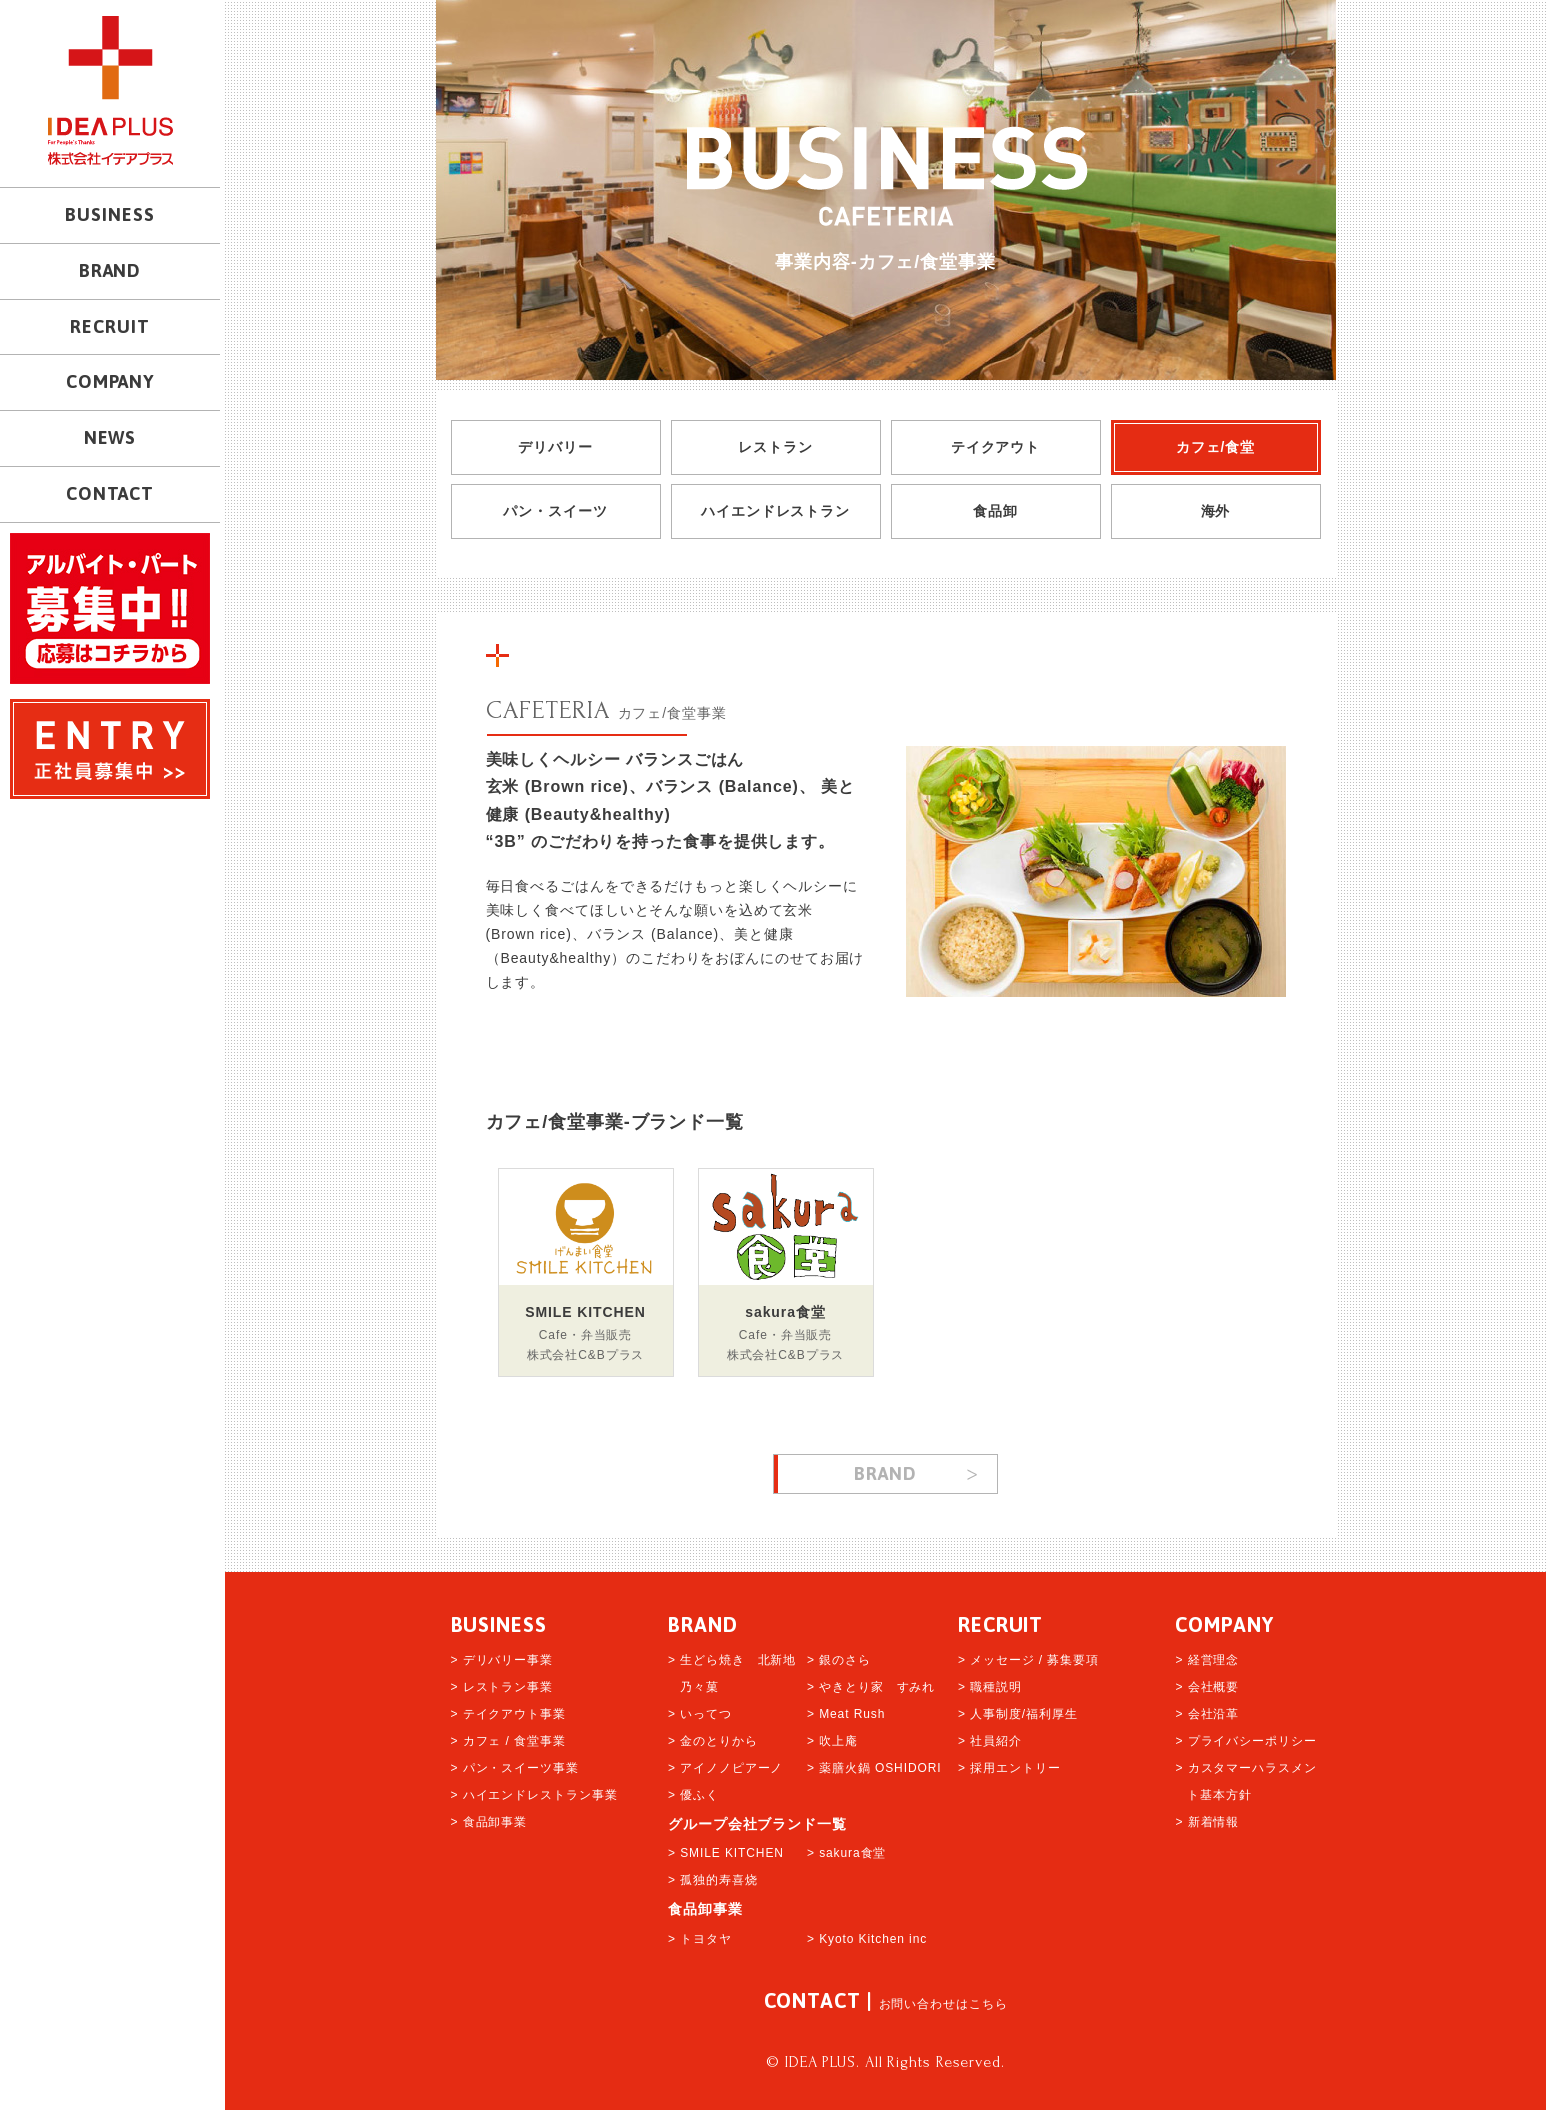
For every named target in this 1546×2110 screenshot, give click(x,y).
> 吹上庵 (832, 1741)
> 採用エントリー (1009, 1768)
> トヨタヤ (700, 1939)
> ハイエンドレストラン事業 (534, 1795)
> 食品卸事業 (489, 1822)
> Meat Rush (846, 1714)
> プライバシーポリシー (1245, 1741)
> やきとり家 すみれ (871, 1687)
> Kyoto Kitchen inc (867, 1939)
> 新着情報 (1207, 1822)
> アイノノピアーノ (725, 1768)
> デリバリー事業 (502, 1660)
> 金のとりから (713, 1741)
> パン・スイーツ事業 (515, 1768)
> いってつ (700, 1714)
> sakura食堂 (846, 1853)
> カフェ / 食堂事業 (508, 1741)
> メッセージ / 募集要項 (1028, 1660)
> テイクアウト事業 (508, 1714)
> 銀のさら (839, 1660)
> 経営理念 (1207, 1660)
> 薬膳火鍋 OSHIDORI (874, 1768)
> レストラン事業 (502, 1687)
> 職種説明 (990, 1687)
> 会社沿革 (1207, 1714)
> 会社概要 (1207, 1687)
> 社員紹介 (990, 1741)
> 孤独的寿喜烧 (713, 1880)
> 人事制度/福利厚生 (1018, 1714)
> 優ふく (693, 1795)
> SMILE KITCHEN (726, 1853)
